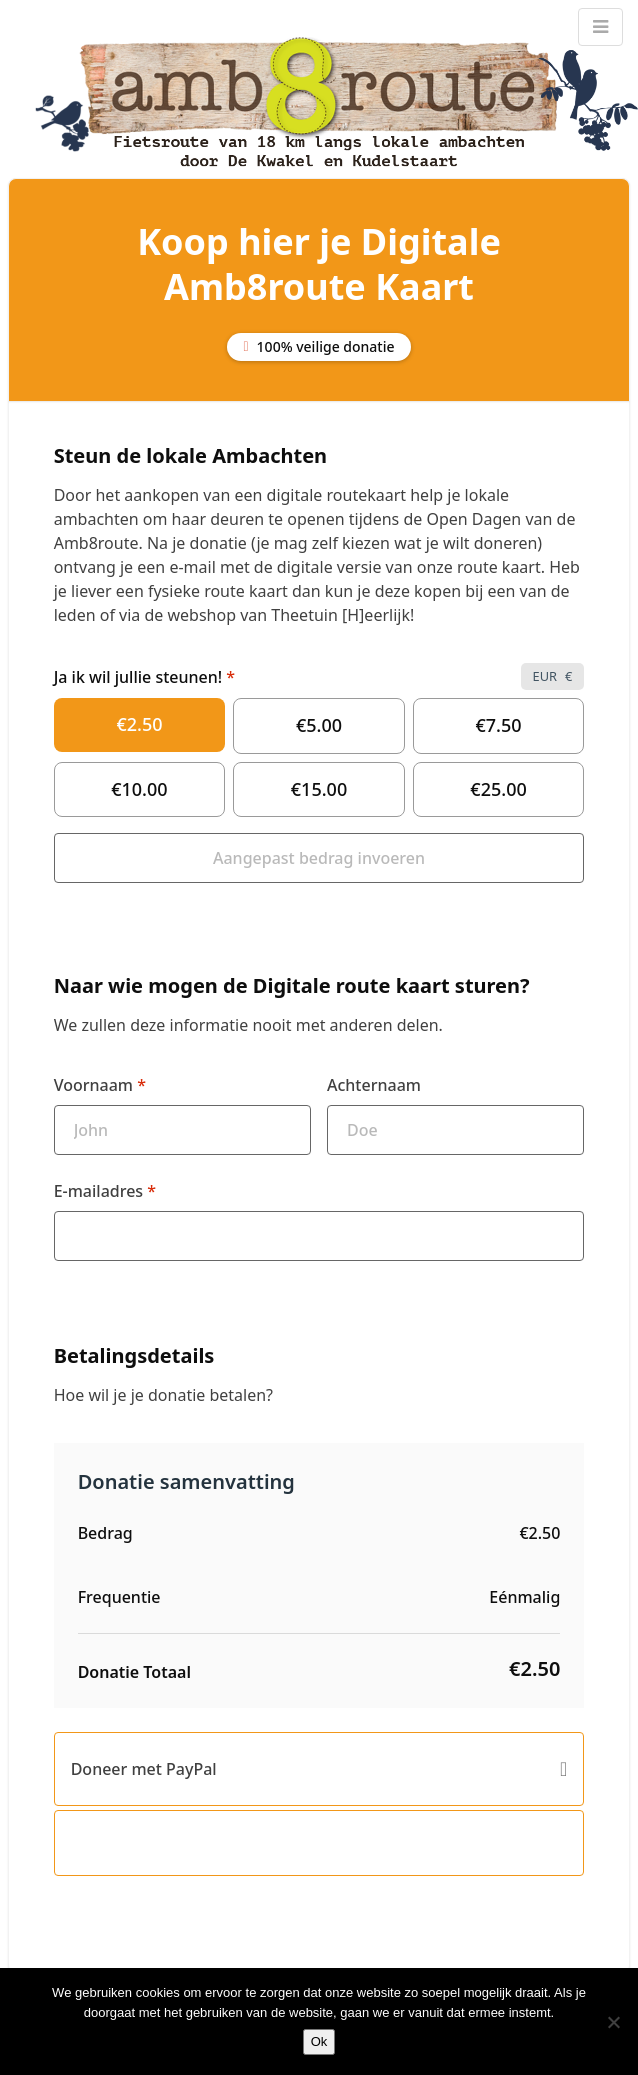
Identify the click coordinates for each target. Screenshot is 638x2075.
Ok (319, 2041)
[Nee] (613, 2022)
